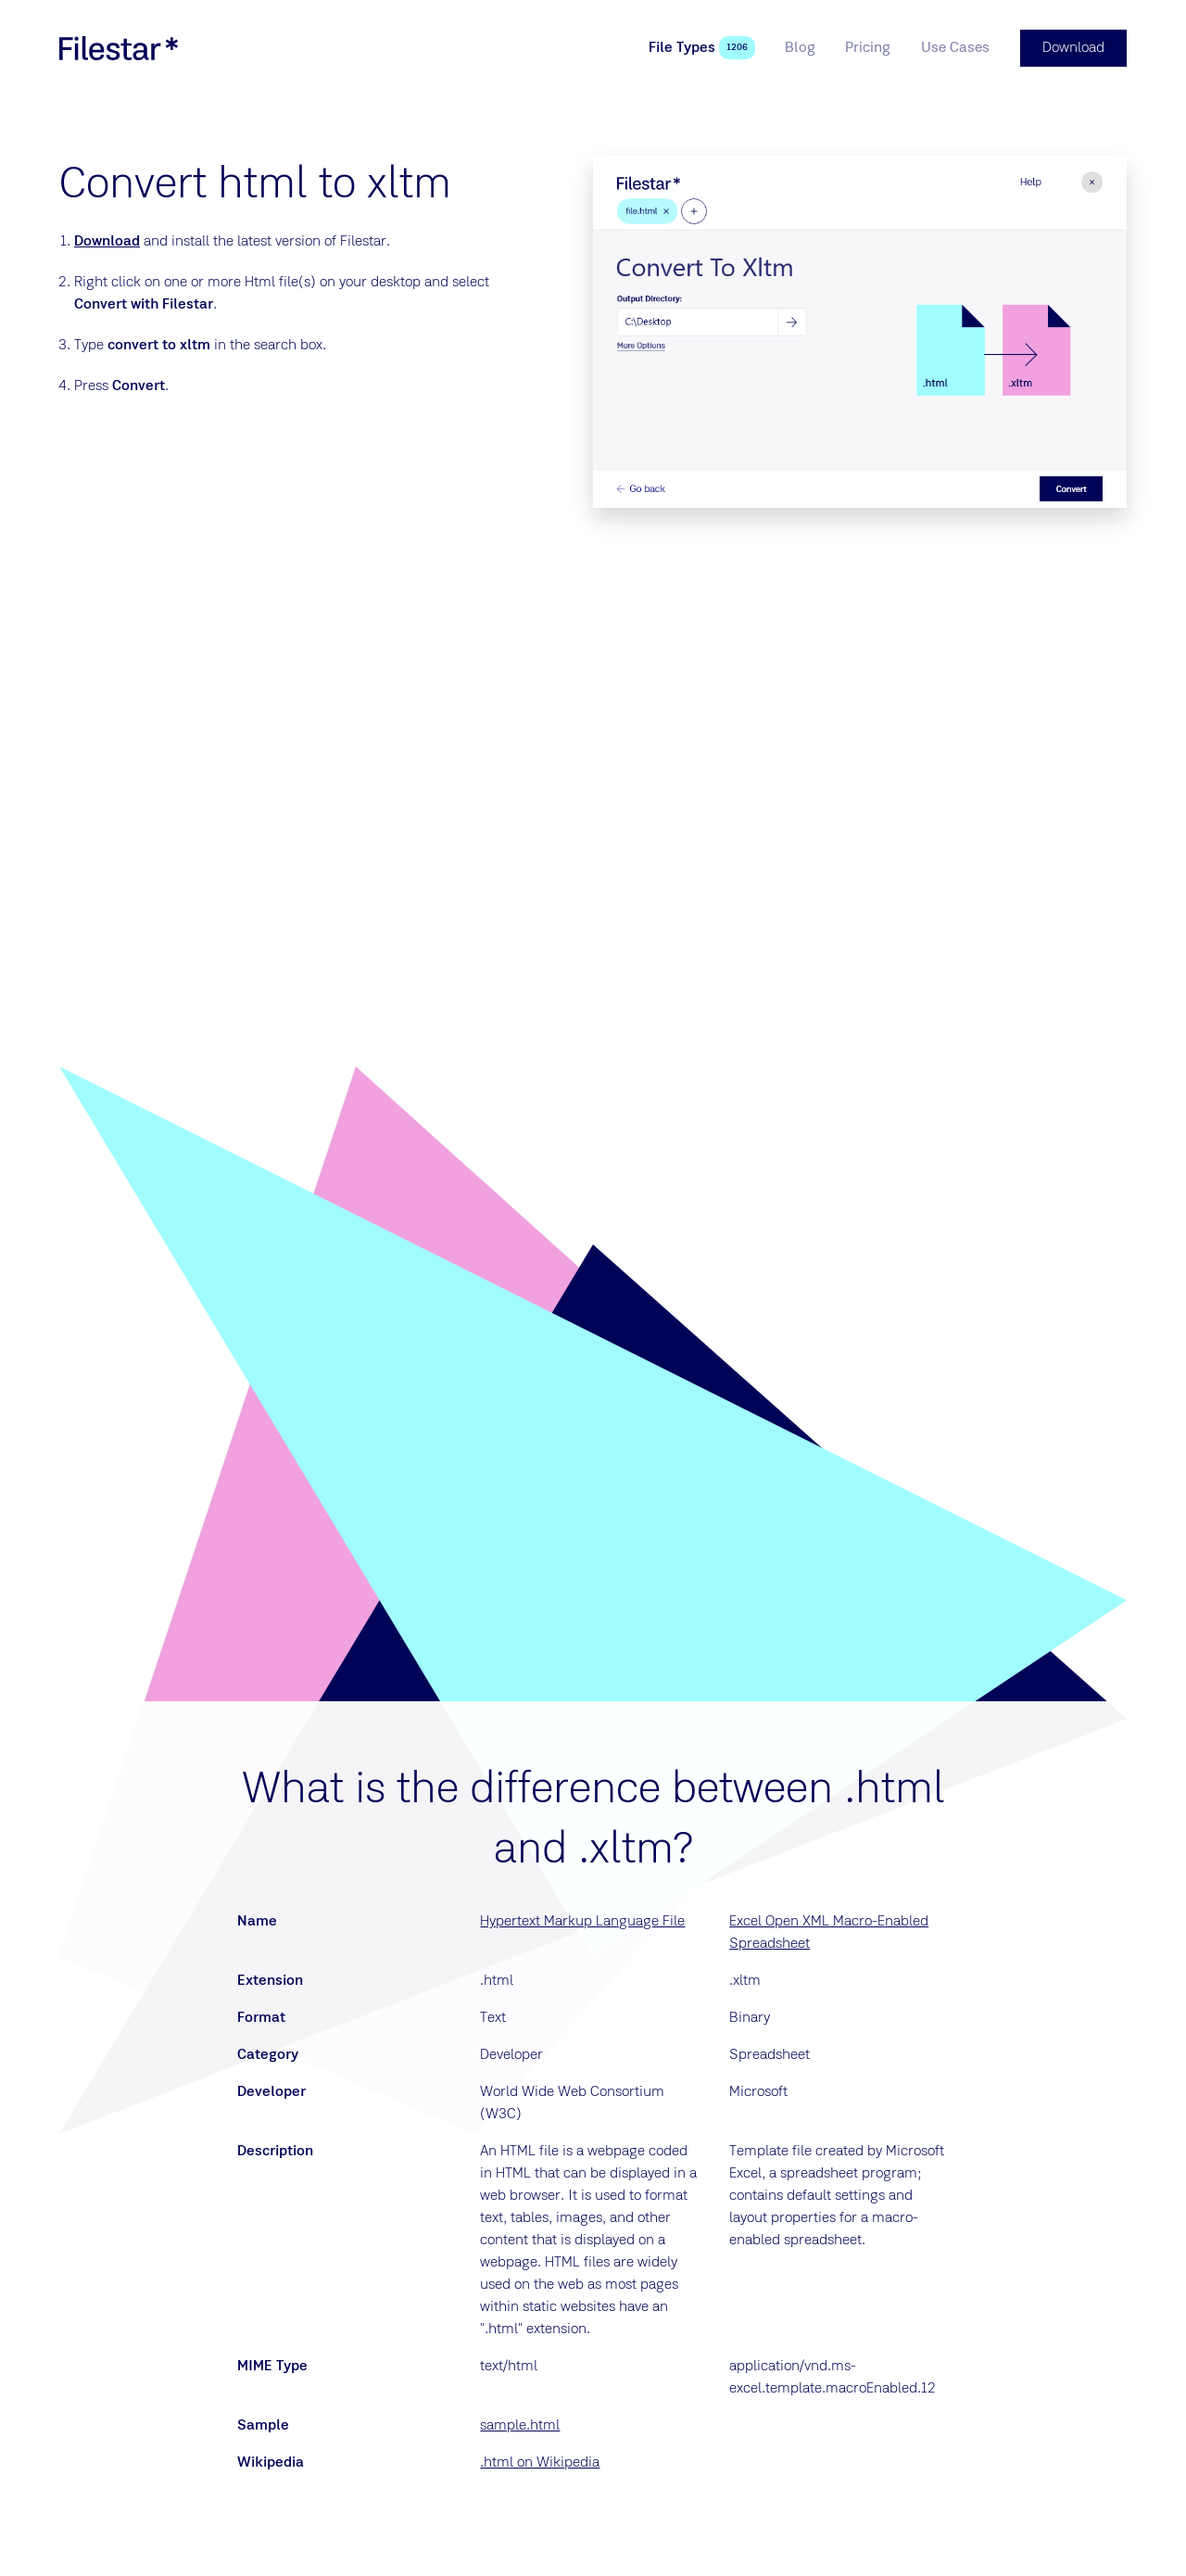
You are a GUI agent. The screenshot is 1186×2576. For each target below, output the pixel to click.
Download (107, 241)
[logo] (118, 48)
